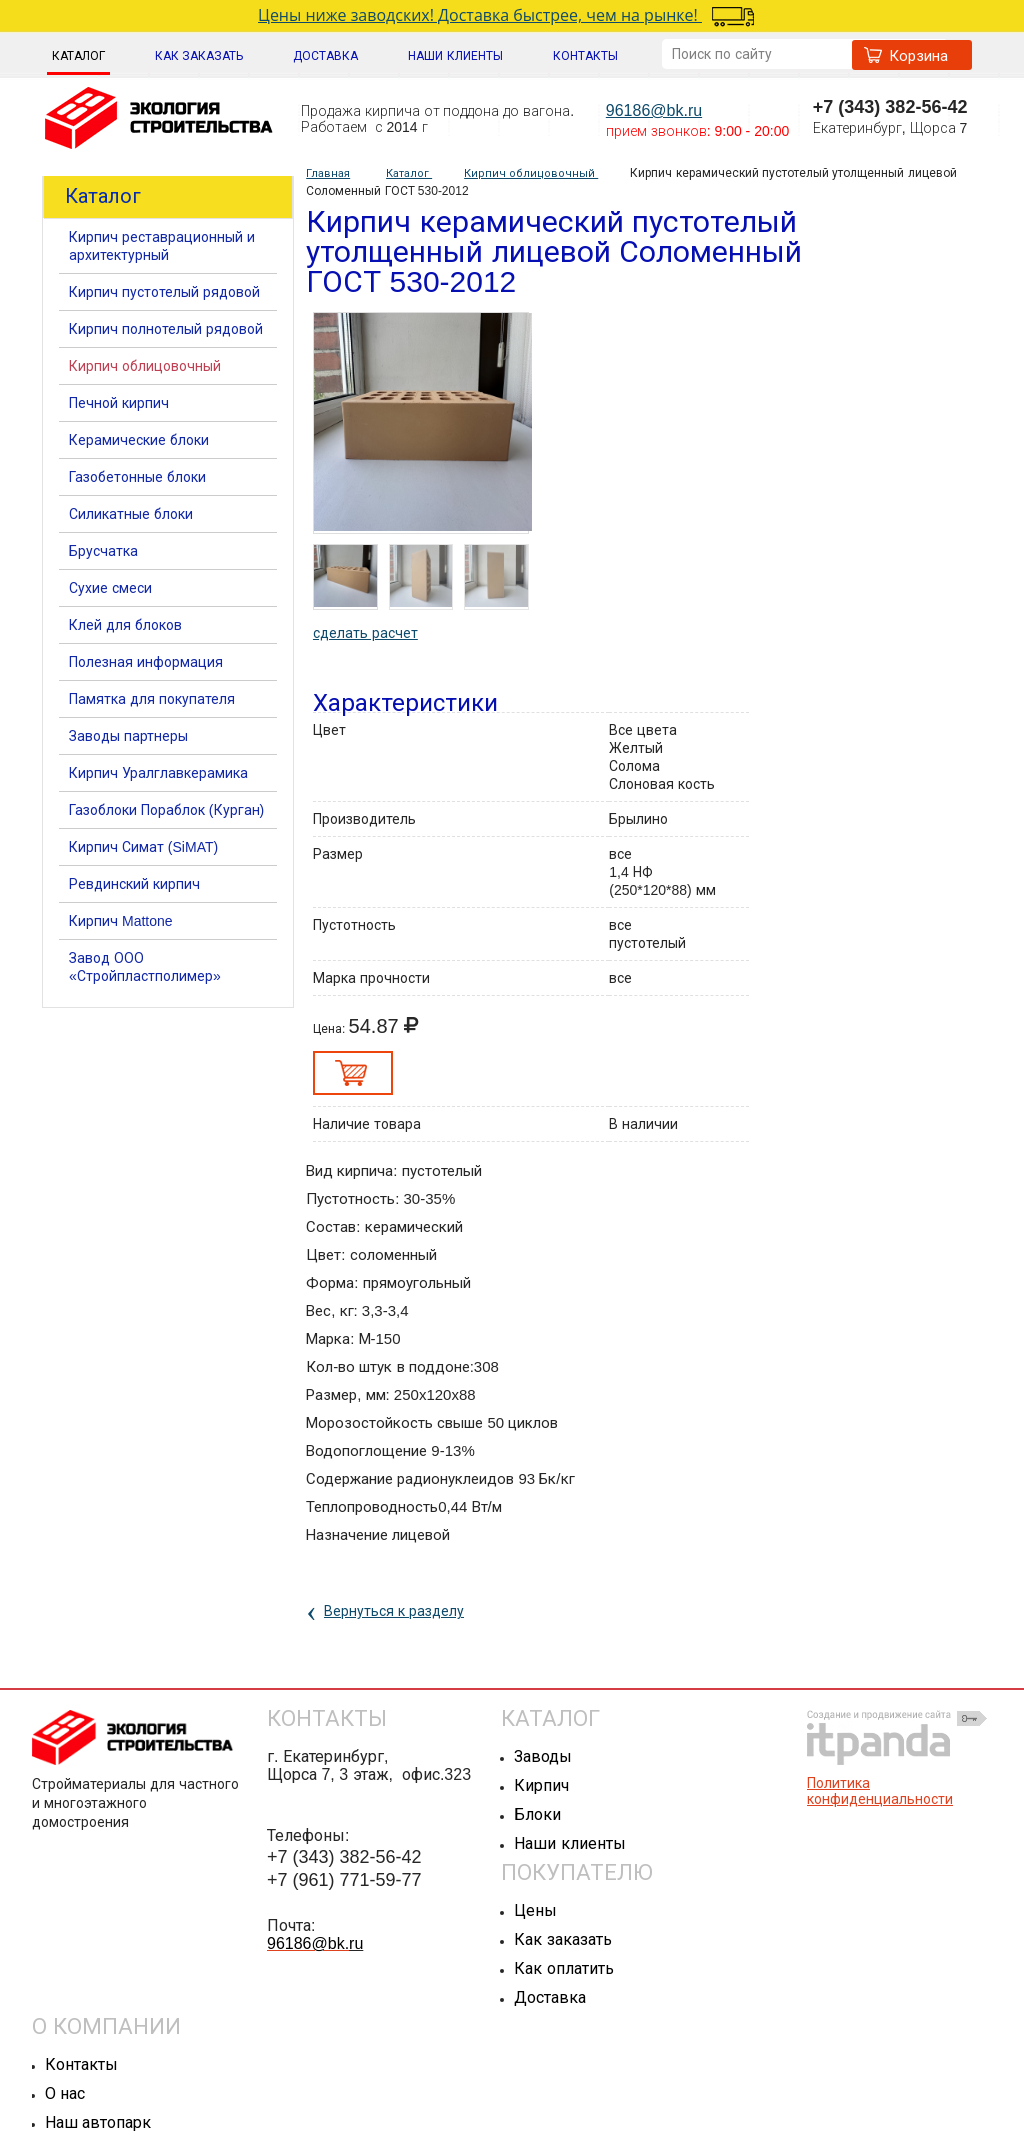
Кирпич (541, 1785)
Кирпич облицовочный (531, 173)
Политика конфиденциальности (880, 1791)
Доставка (550, 1997)
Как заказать (562, 1939)
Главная (328, 173)
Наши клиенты (569, 1843)
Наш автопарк (98, 2122)
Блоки (537, 1814)
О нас (65, 2093)
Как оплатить (563, 1968)
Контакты (81, 2064)
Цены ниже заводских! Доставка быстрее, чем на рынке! (496, 15)
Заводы (543, 1756)
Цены (535, 1910)
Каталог (78, 56)
